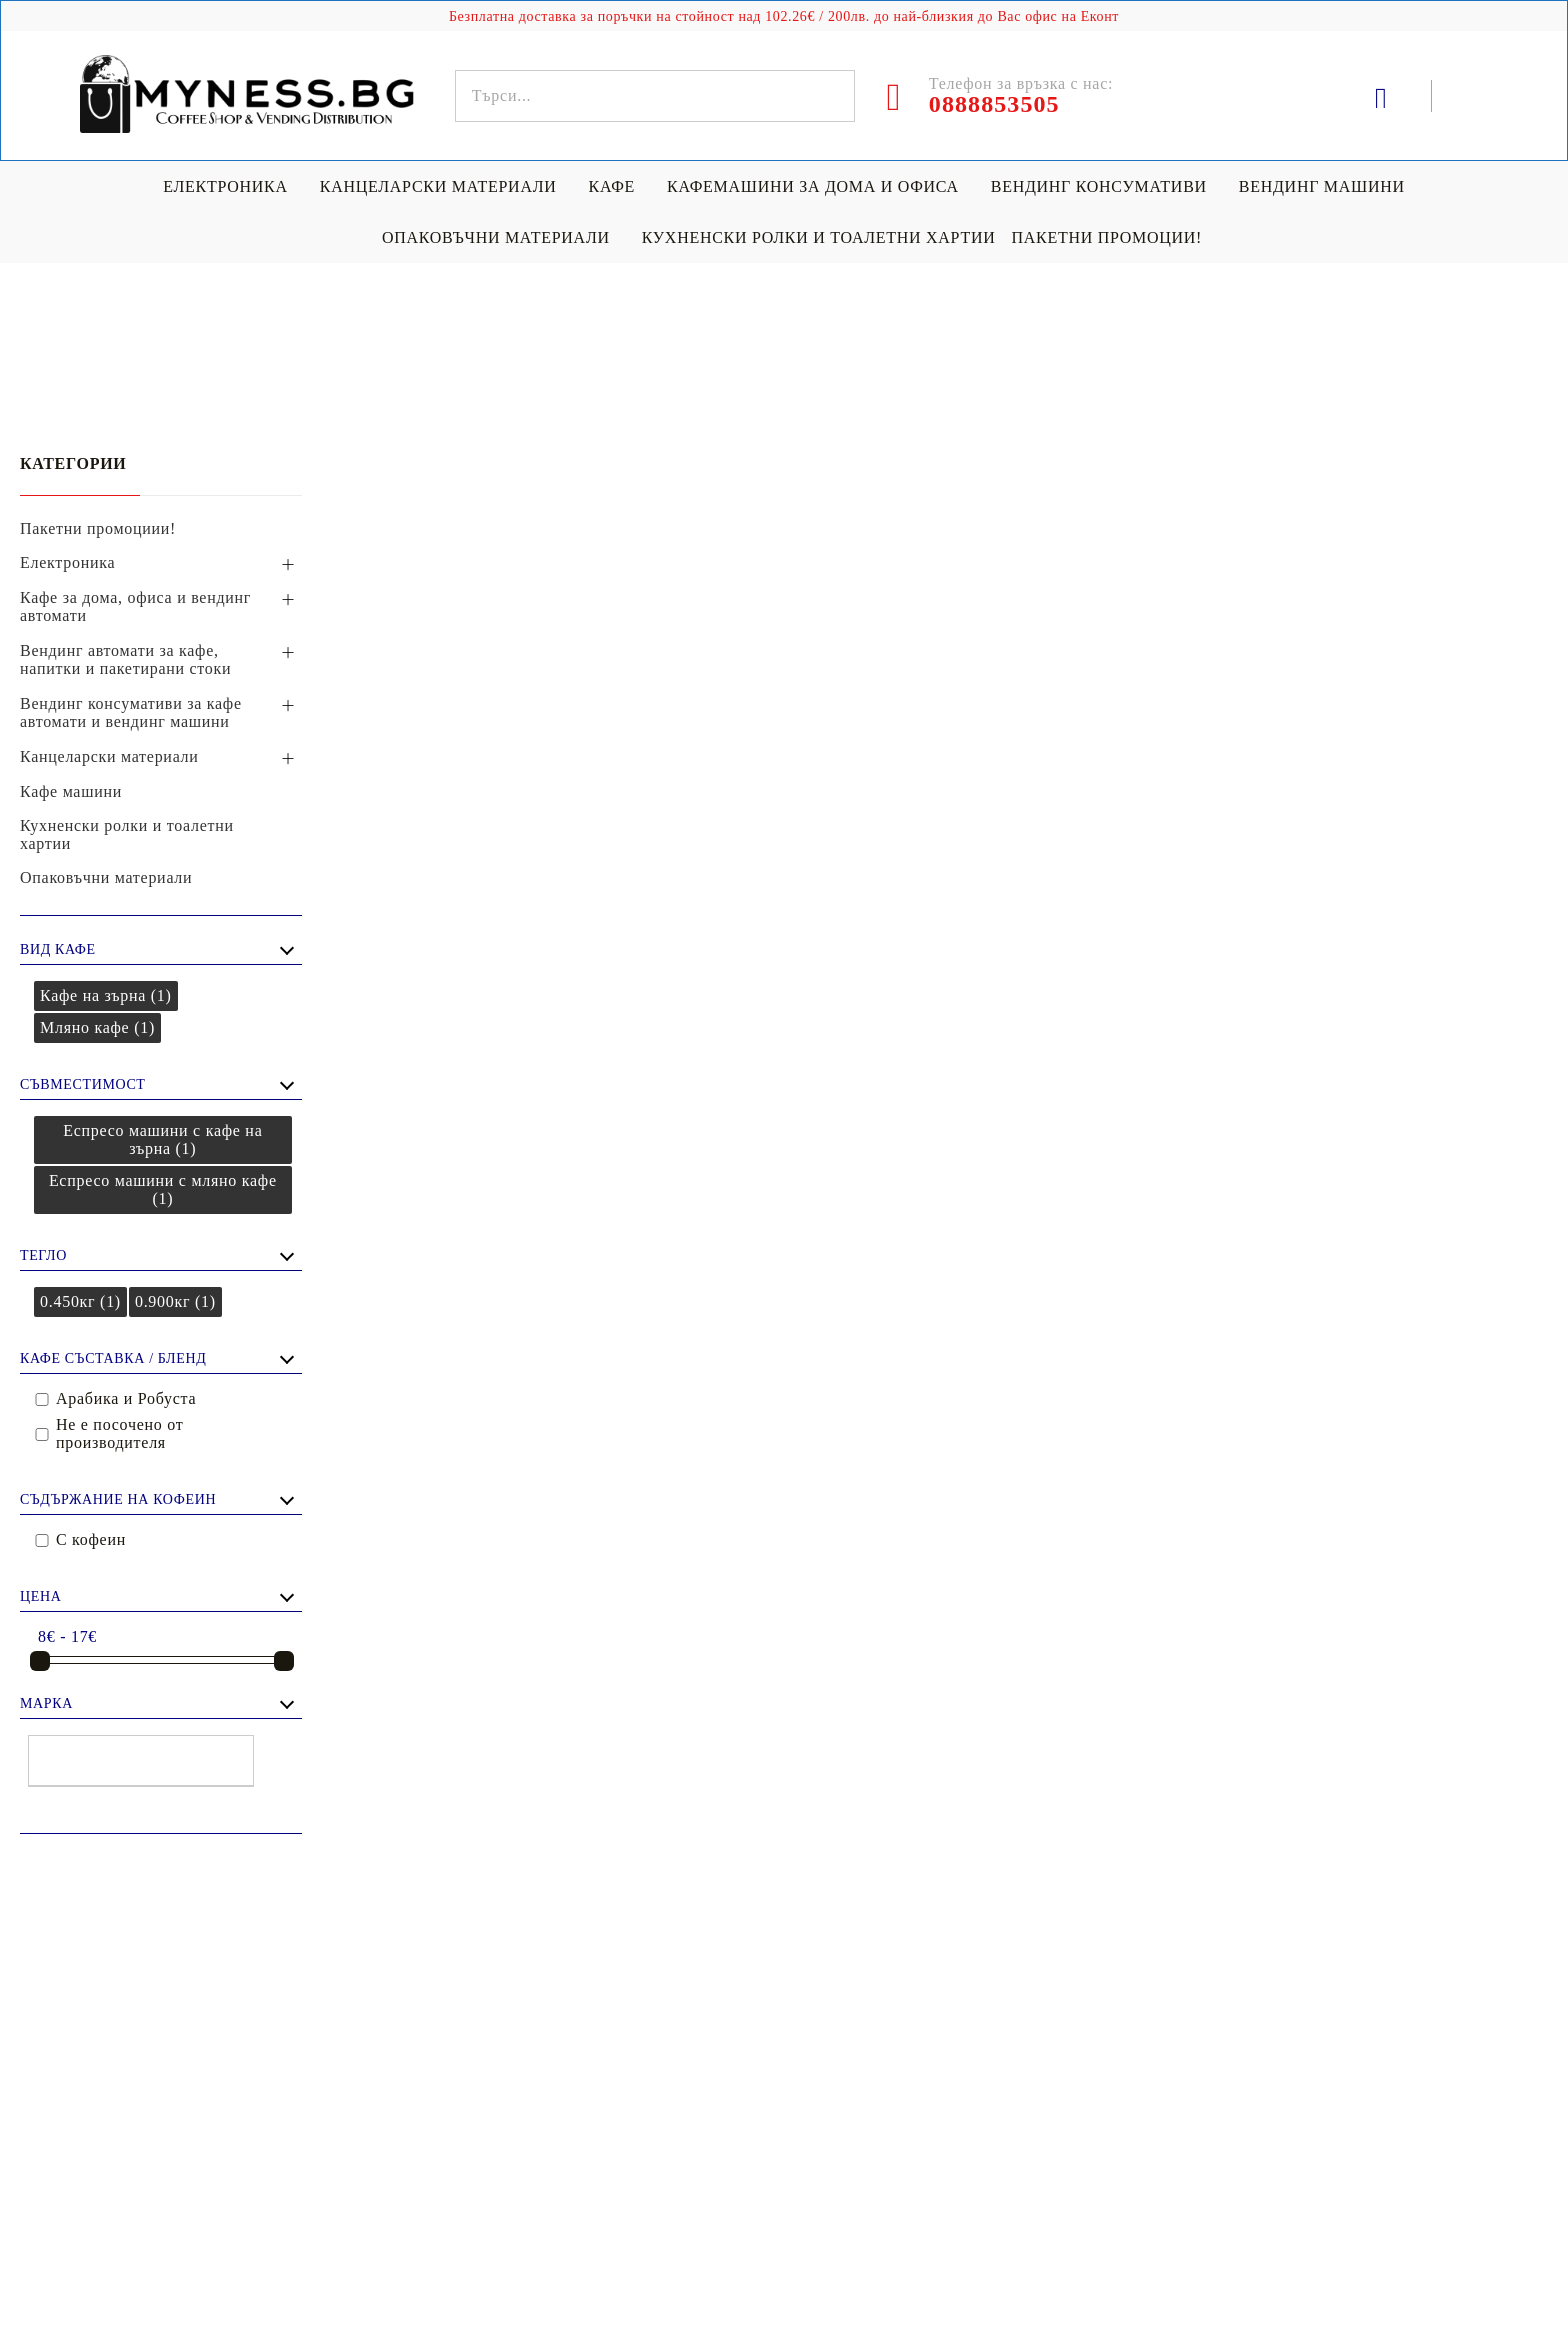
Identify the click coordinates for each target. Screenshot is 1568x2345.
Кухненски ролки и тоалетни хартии (819, 237)
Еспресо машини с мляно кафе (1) (163, 1189)
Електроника (225, 186)
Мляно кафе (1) (97, 1027)
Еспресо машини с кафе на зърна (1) (162, 1139)
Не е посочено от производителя (119, 1433)
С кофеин (91, 1539)
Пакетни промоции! (1106, 237)
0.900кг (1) (175, 1301)
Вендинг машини (1322, 186)
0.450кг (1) (80, 1301)
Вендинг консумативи (1099, 186)
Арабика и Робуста (126, 1398)
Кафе (612, 186)
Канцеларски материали (438, 186)
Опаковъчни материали (496, 237)
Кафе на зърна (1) (106, 995)
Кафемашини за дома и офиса (813, 186)
